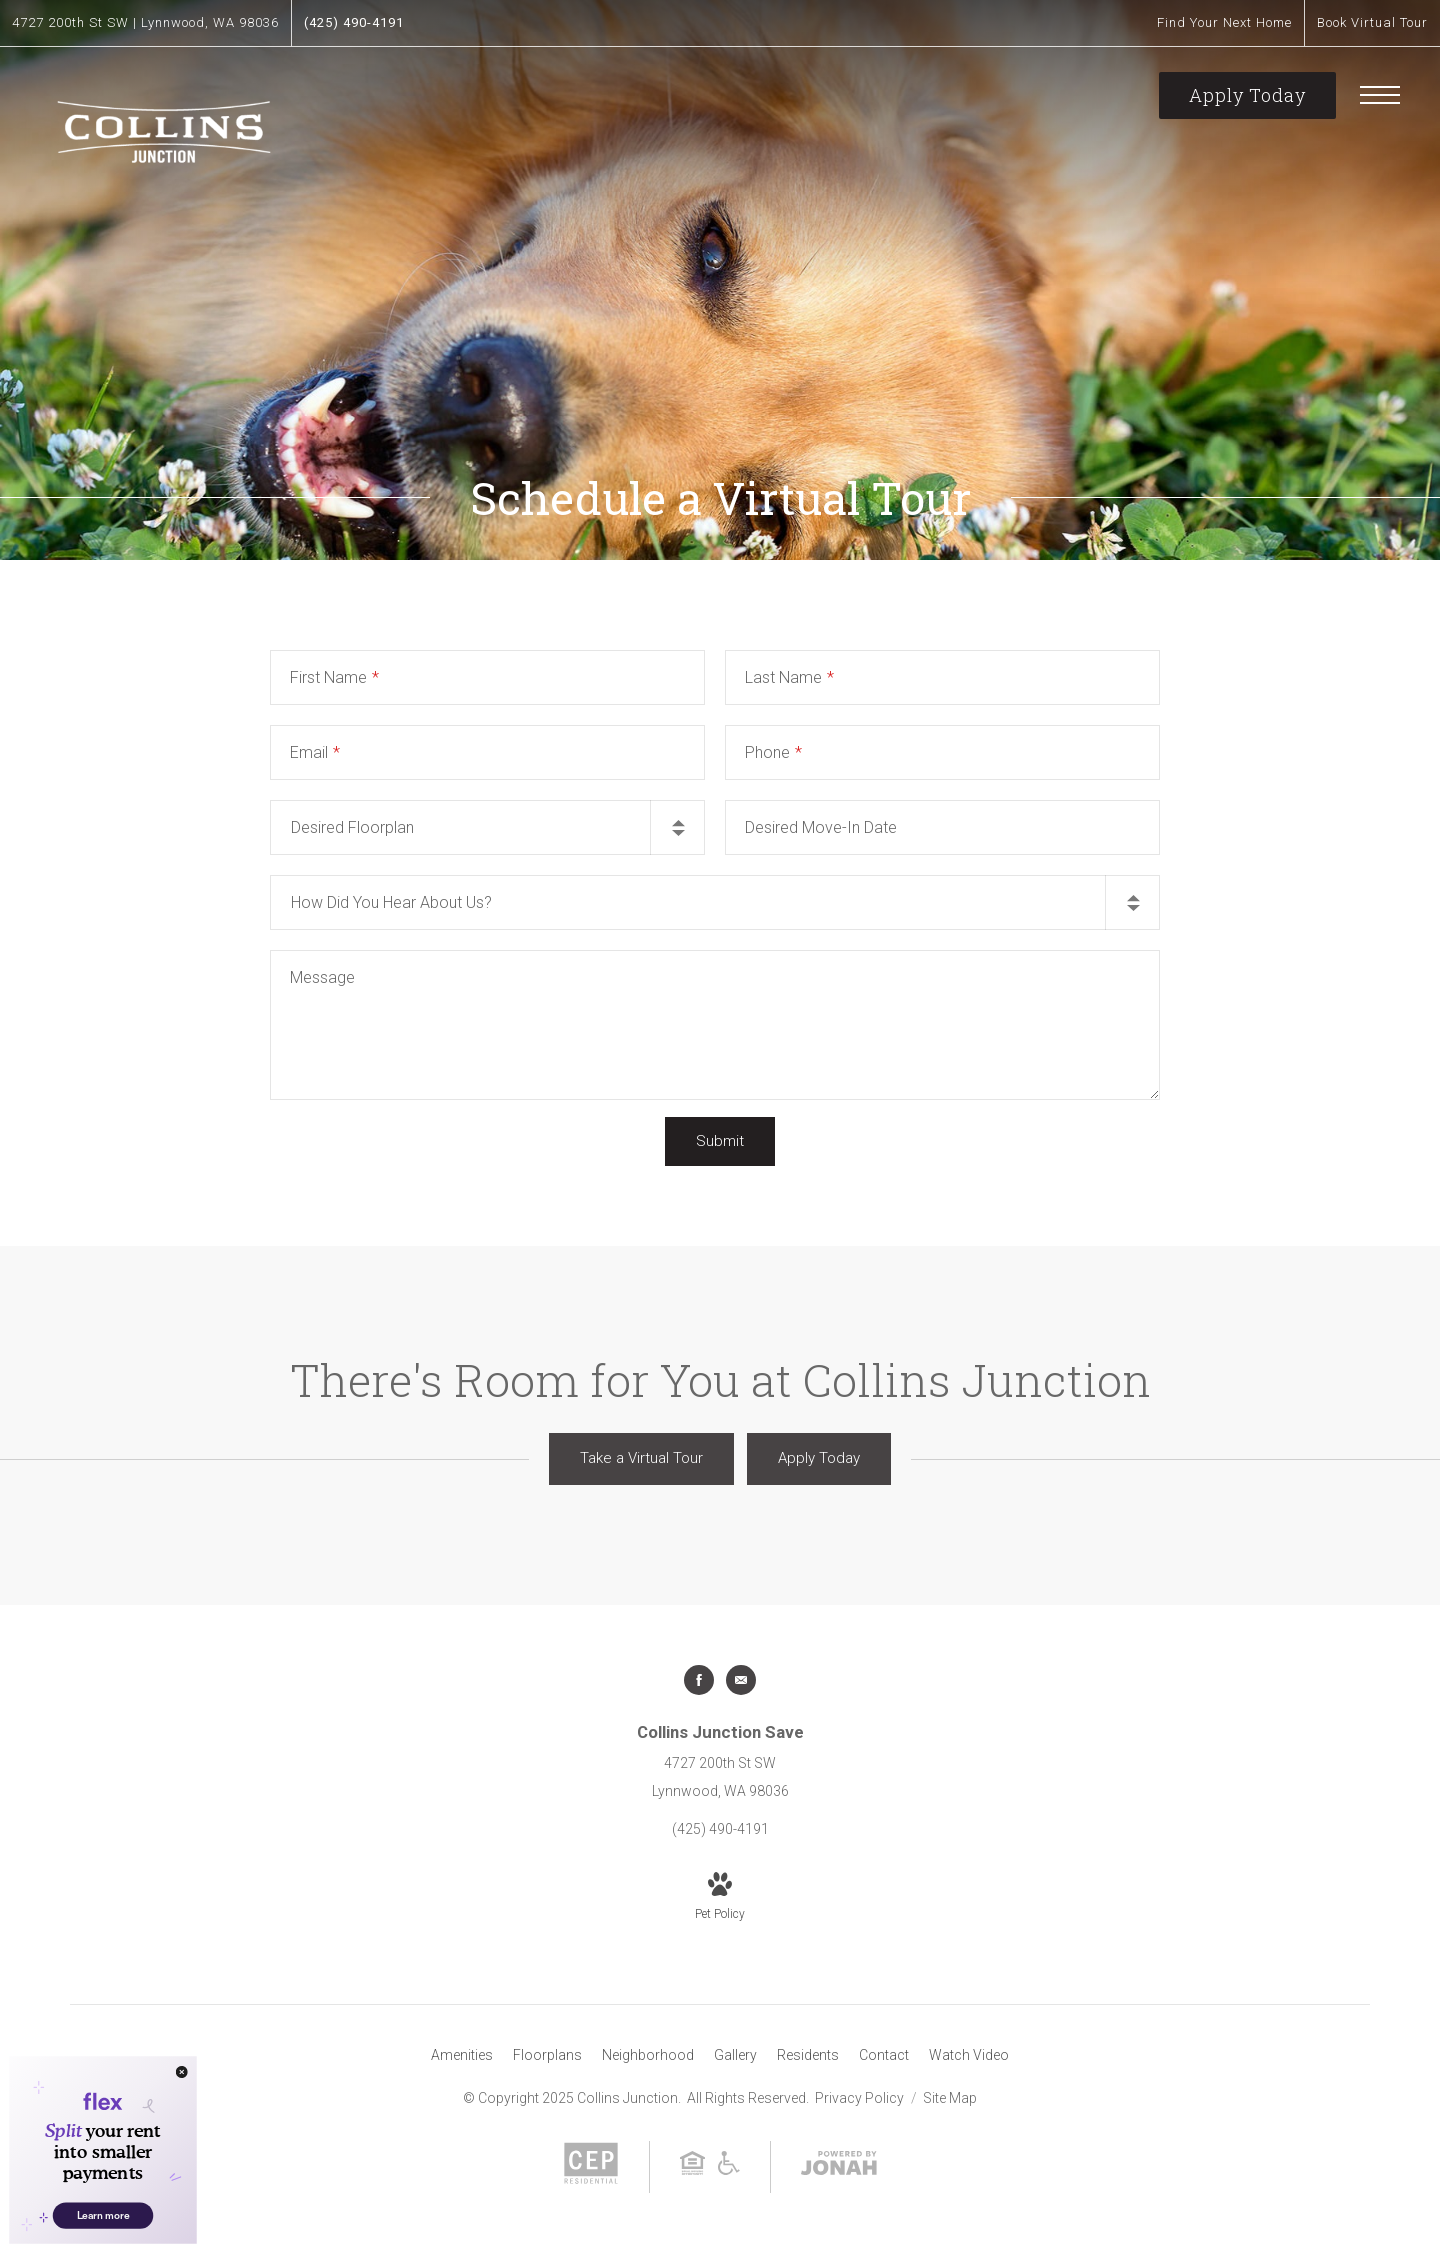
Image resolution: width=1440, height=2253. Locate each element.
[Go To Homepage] (165, 129)
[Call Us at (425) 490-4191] (354, 23)
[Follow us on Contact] (741, 1680)
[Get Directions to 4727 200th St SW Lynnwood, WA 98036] (145, 23)
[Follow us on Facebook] (699, 1680)
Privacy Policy (859, 2098)
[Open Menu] (1380, 95)
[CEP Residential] (591, 2180)
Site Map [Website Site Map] (950, 2098)
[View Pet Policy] (720, 1898)
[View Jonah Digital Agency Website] (839, 2167)
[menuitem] (462, 2056)
